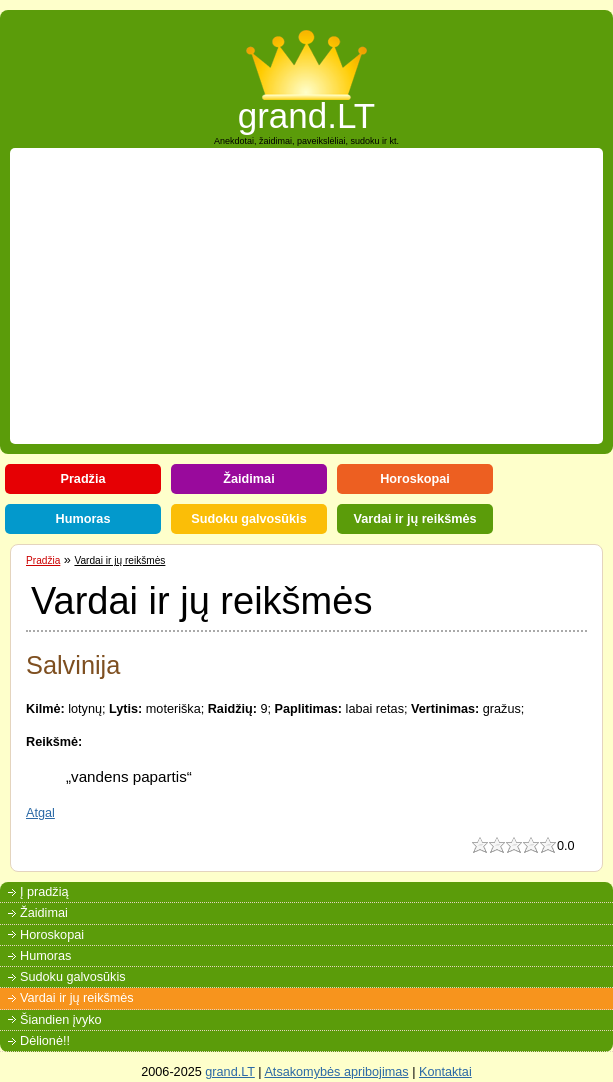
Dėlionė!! (45, 1041)
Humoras (83, 519)
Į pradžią (44, 892)
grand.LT (307, 109)
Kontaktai (445, 1072)
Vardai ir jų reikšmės (414, 519)
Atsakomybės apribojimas (336, 1072)
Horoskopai (415, 479)
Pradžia (82, 479)
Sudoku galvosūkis (248, 519)
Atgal (40, 813)
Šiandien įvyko (61, 1020)
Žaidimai (248, 479)
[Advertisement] (315, 296)
